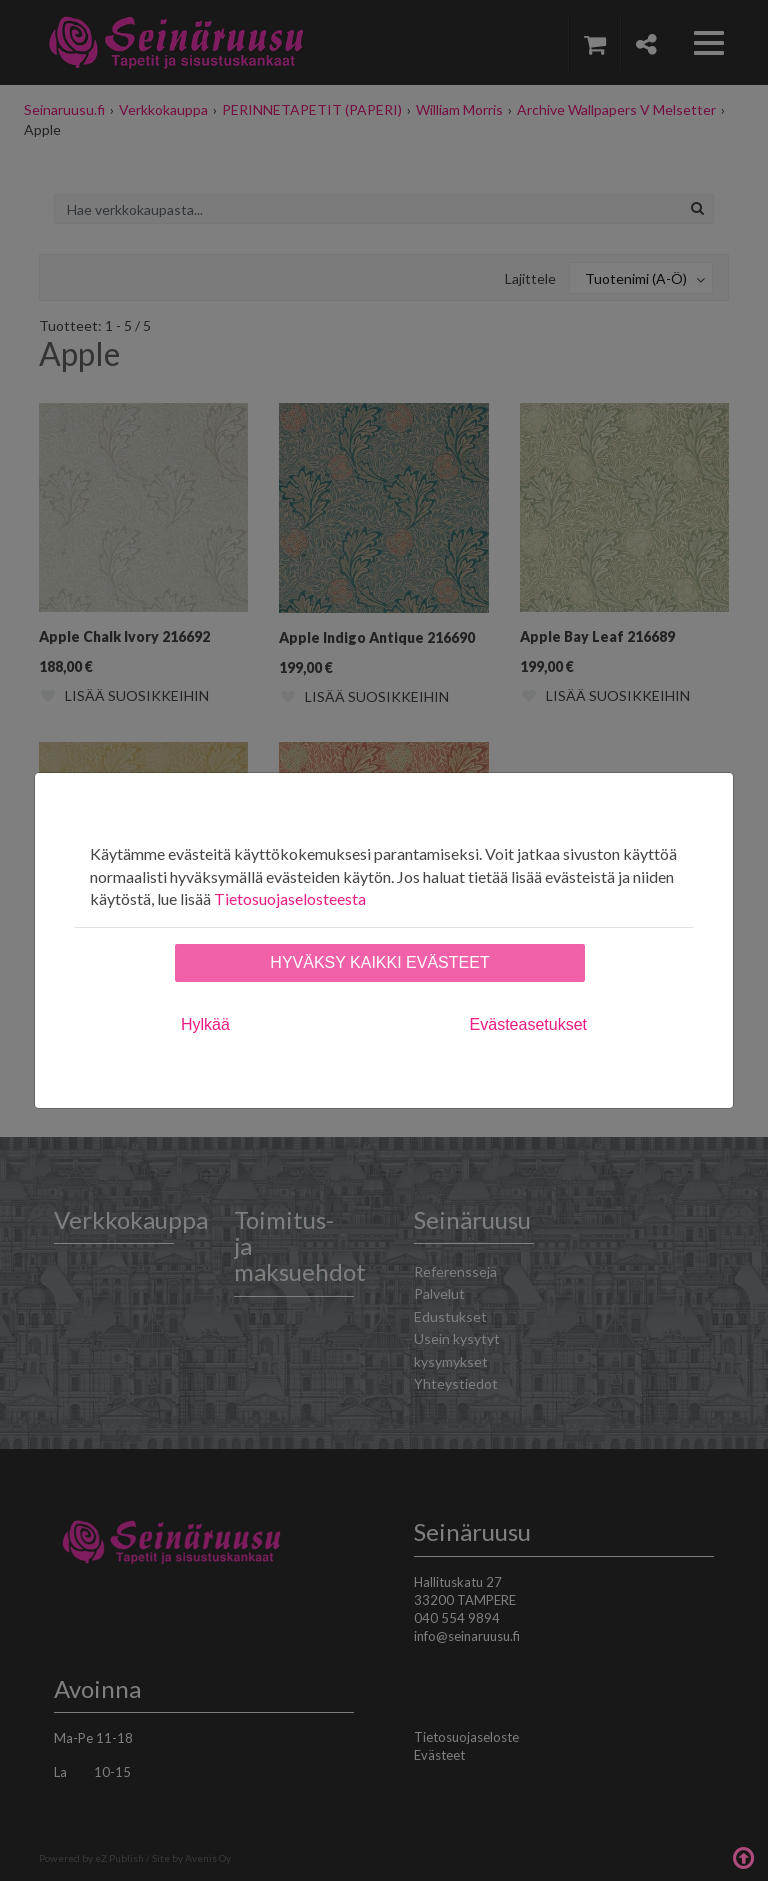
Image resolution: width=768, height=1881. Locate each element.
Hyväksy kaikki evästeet (379, 962)
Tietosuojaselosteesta (290, 898)
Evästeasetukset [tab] (528, 1024)
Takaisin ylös (743, 1856)
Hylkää (205, 1024)
